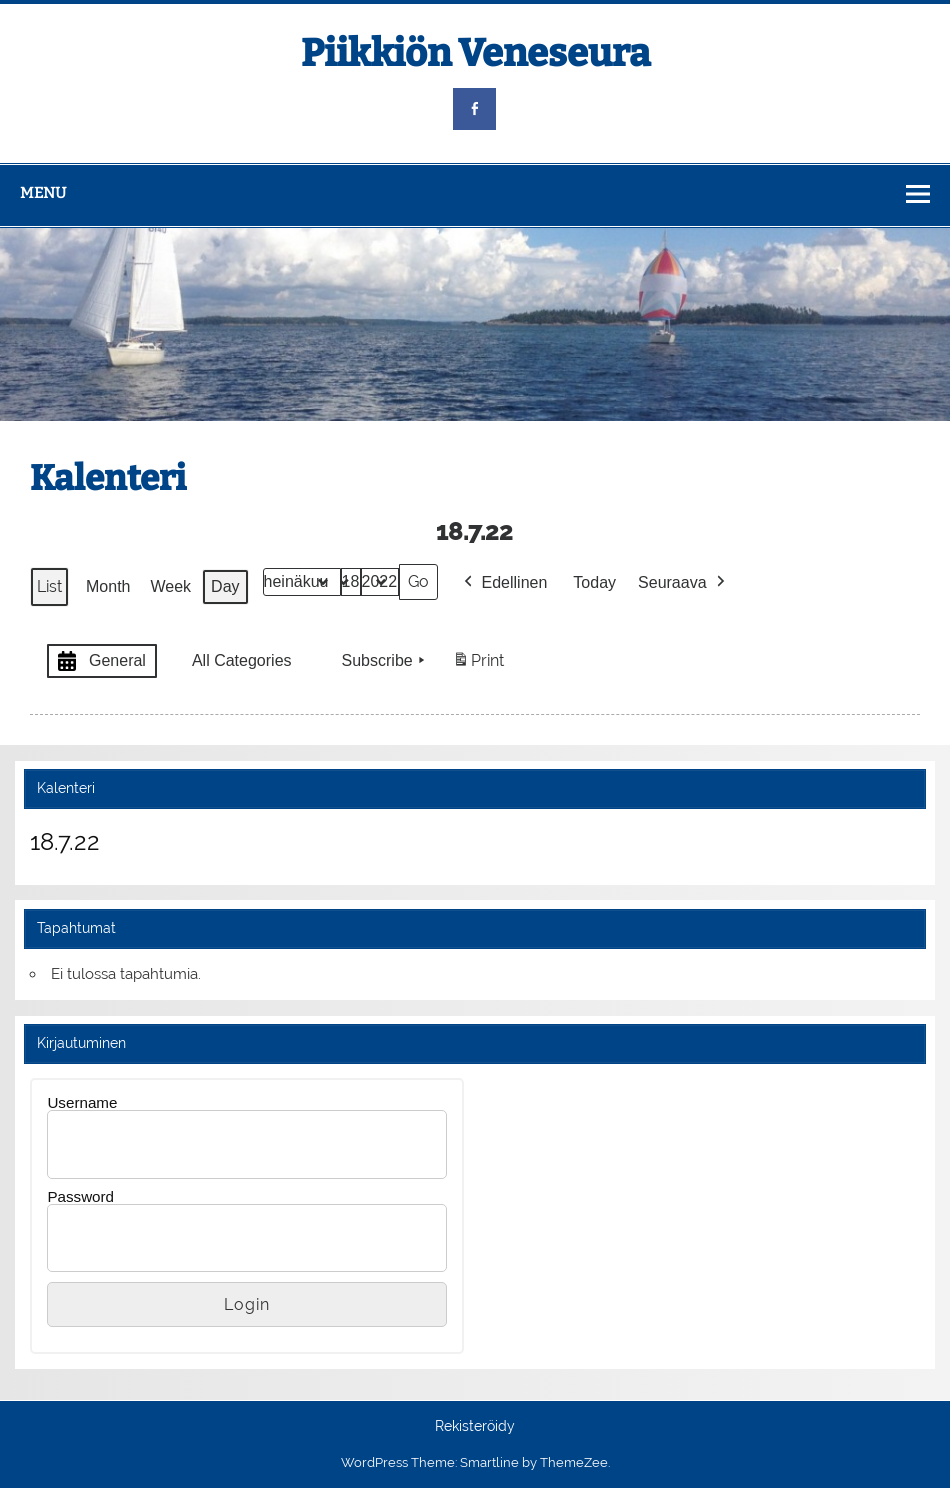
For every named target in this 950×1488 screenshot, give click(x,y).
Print (478, 664)
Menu (43, 193)
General (100, 661)
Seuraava (683, 583)
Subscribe (385, 661)
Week (171, 586)
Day (225, 586)
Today (595, 582)
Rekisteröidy (475, 1427)
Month (108, 586)
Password (80, 1196)
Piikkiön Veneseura (475, 53)
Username (82, 1102)
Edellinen (504, 583)
